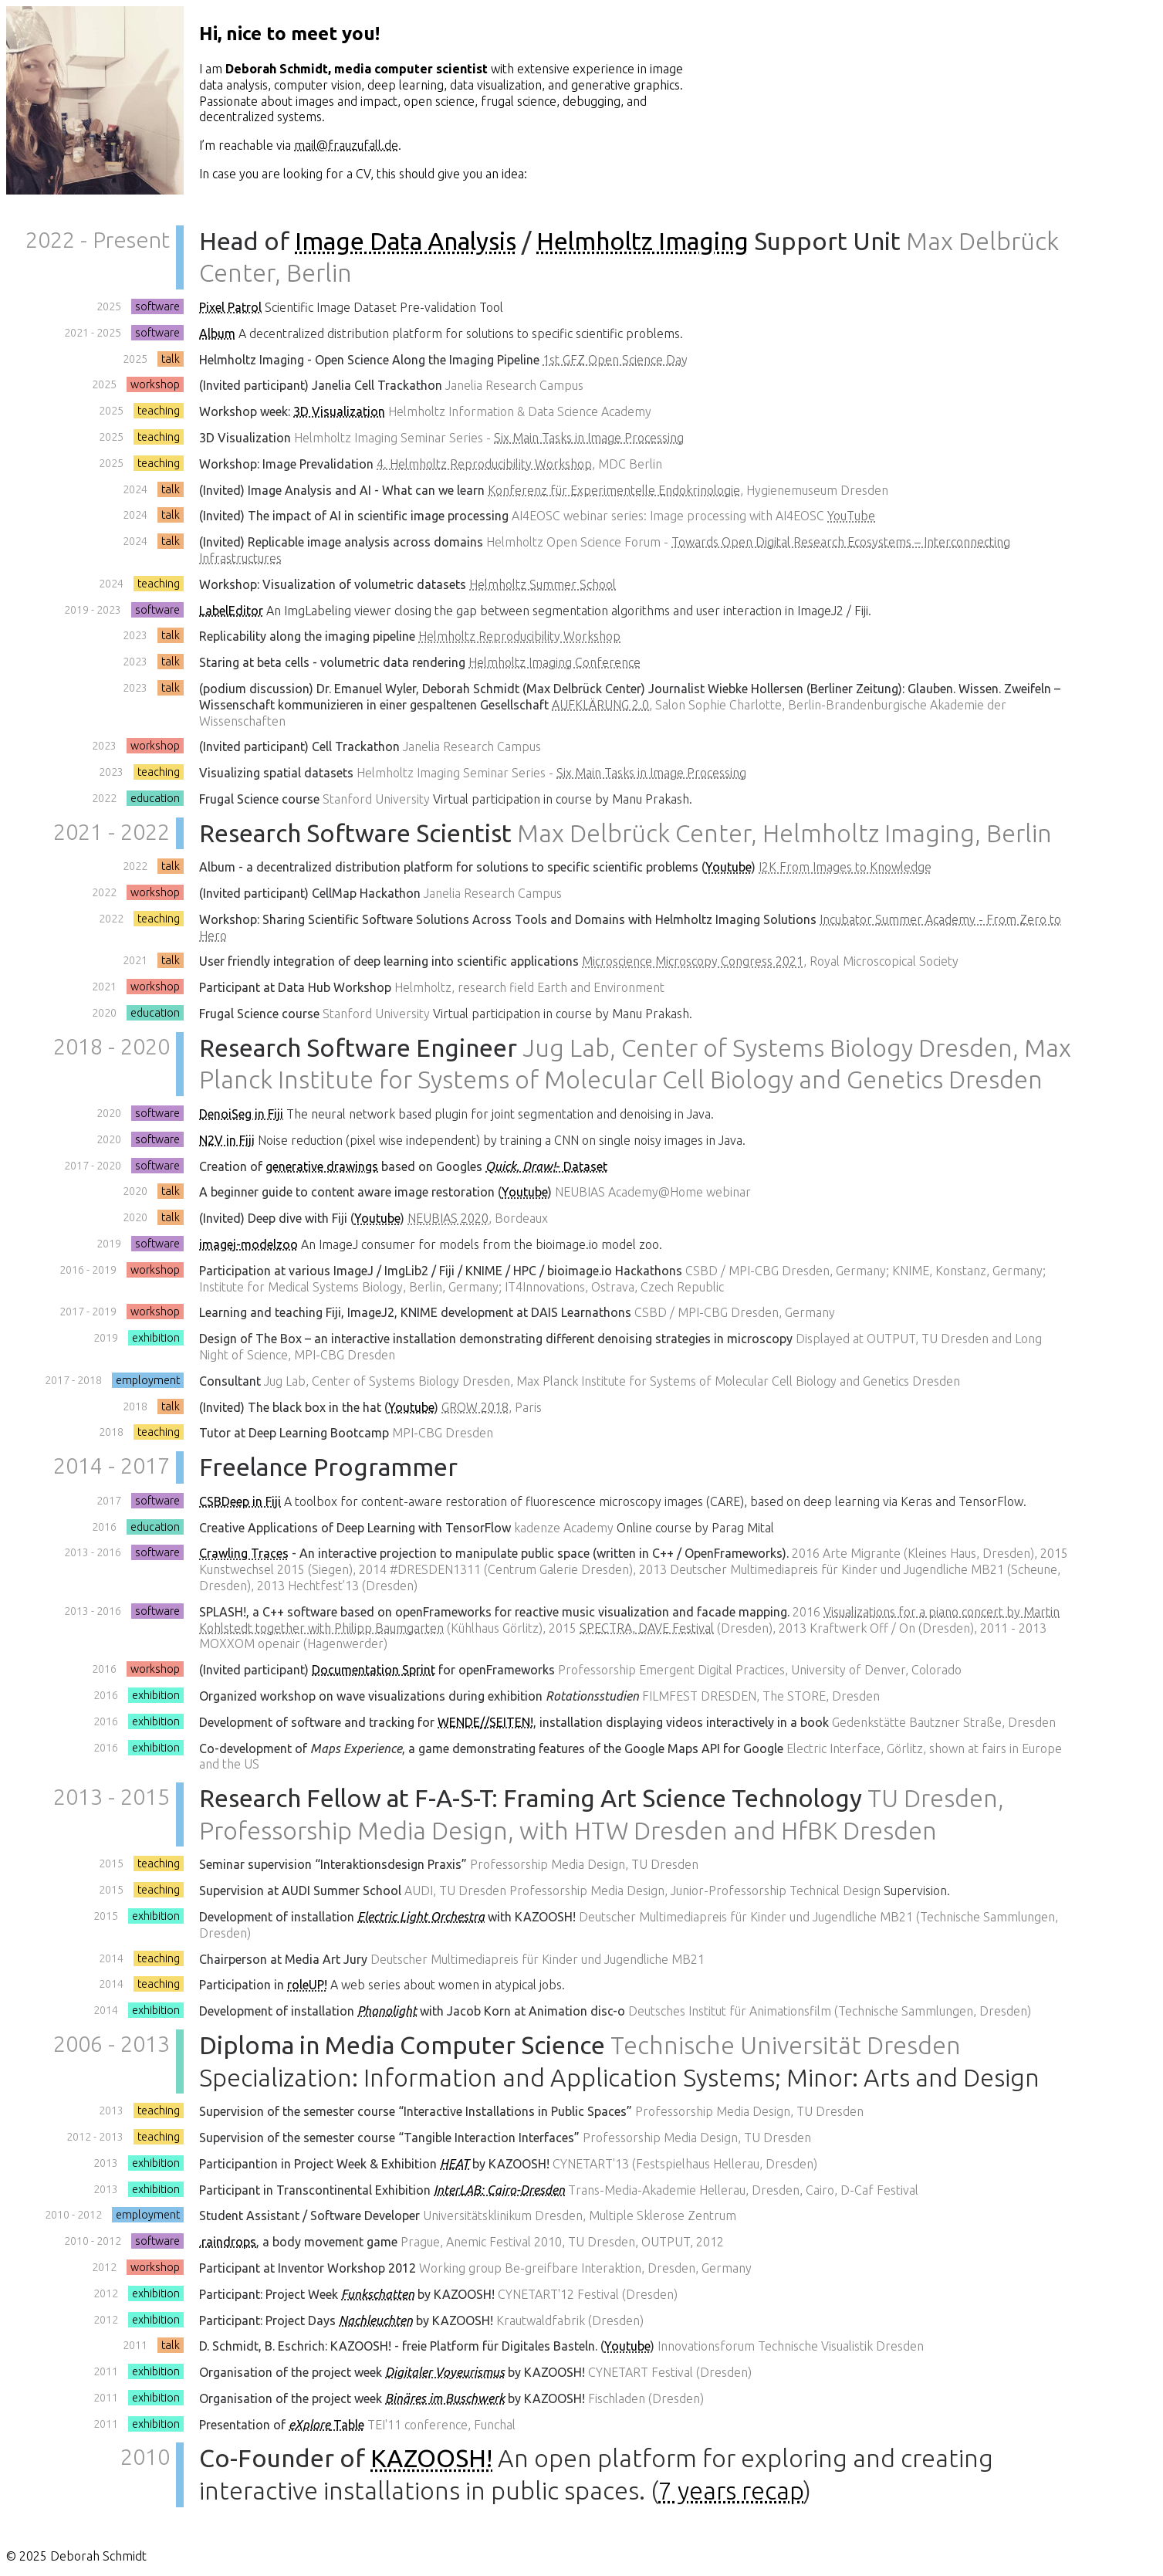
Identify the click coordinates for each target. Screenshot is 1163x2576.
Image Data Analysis (405, 241)
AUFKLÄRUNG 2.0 (600, 705)
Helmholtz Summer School (542, 584)
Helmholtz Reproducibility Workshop (519, 636)
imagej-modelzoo (248, 1244)
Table (326, 2425)
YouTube (851, 516)
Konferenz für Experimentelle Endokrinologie (614, 490)
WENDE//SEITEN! (485, 1722)
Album (217, 333)
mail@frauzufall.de (346, 145)
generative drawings (321, 1166)
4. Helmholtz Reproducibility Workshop (484, 464)
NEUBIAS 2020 (448, 1218)
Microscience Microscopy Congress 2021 (692, 961)
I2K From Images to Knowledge (845, 867)
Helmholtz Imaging (642, 241)
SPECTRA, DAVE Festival (647, 1628)
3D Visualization (339, 411)
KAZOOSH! (431, 2458)
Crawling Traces (244, 1553)
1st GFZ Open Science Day (615, 360)
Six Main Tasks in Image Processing (589, 438)
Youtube (728, 867)
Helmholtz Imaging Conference (554, 662)
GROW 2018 (475, 1407)
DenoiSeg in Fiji (241, 1114)
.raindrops (227, 2242)
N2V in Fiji (227, 1140)
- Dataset (546, 1166)
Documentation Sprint (373, 1670)
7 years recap (730, 2490)
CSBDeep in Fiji (240, 1501)
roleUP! (307, 1985)
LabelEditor (231, 611)
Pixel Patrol (230, 307)
